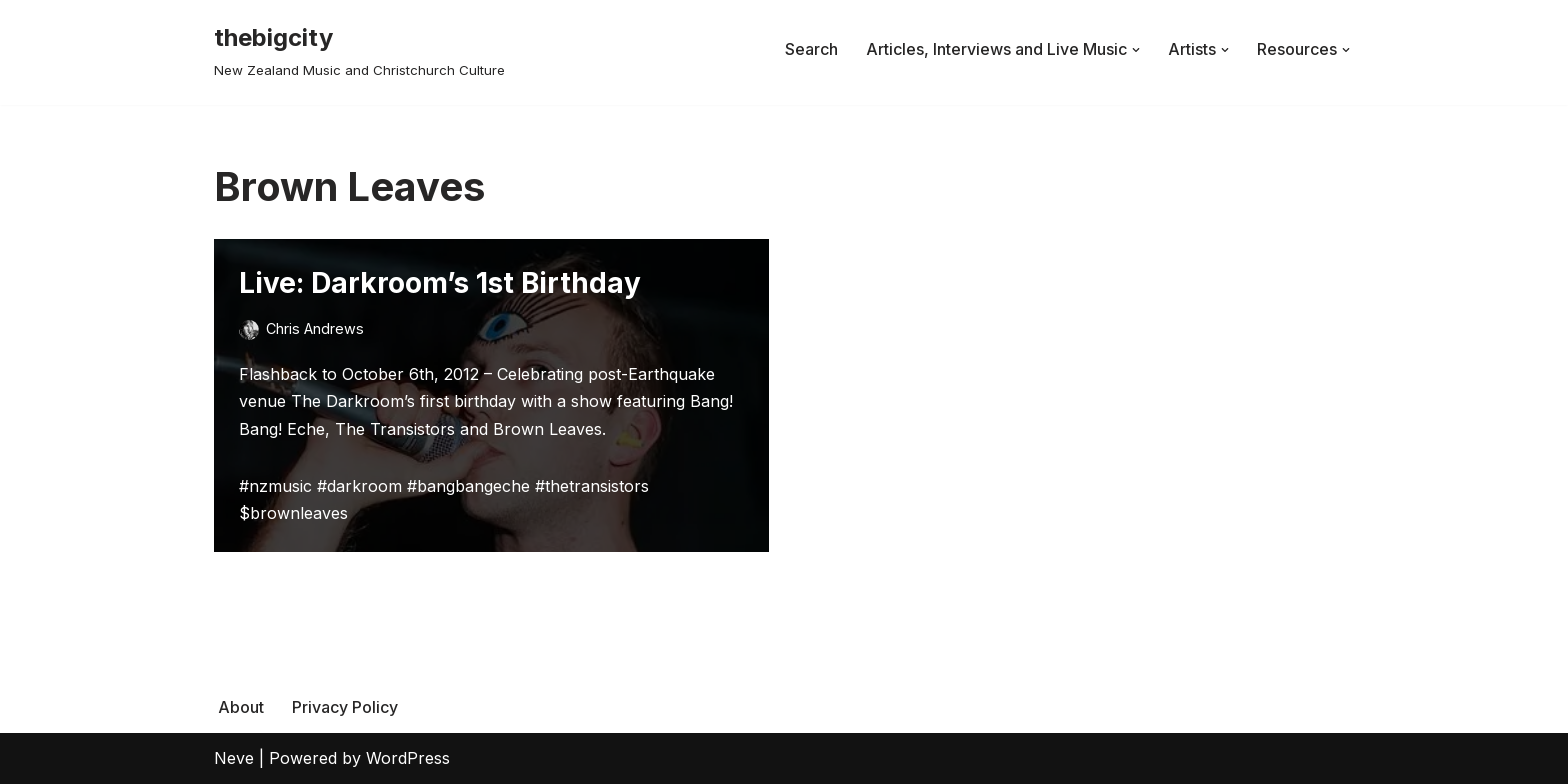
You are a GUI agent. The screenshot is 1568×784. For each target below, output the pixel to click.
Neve (234, 758)
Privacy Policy (345, 707)
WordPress (408, 758)
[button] (1136, 50)
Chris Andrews (315, 328)
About (241, 707)
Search (811, 49)
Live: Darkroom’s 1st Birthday (440, 283)
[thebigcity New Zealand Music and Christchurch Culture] (359, 49)
